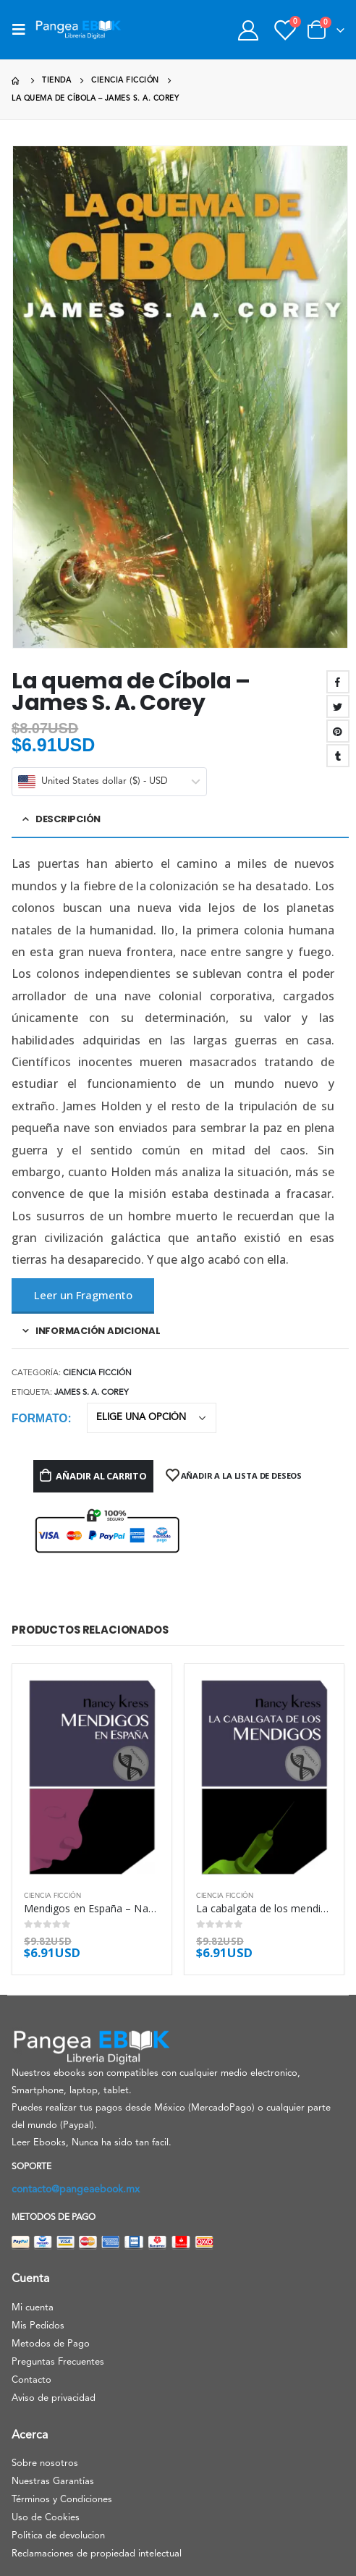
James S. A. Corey (91, 1393)
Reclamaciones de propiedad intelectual (97, 2554)
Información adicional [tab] (98, 1331)
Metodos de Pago (51, 2344)
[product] (92, 1778)
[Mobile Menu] (23, 30)
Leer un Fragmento (83, 1295)
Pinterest (337, 731)
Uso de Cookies (46, 2517)
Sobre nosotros (45, 2463)
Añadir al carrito (101, 1475)
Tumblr (337, 755)
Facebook (337, 681)
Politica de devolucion (58, 2536)
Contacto (31, 2380)
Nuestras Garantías (53, 2481)
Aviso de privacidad (54, 2398)
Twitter (337, 706)
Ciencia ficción (97, 1373)
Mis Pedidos (38, 2326)
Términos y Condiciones (62, 2499)
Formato (39, 1418)
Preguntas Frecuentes (58, 2362)
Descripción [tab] (68, 819)
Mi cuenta (33, 2308)
